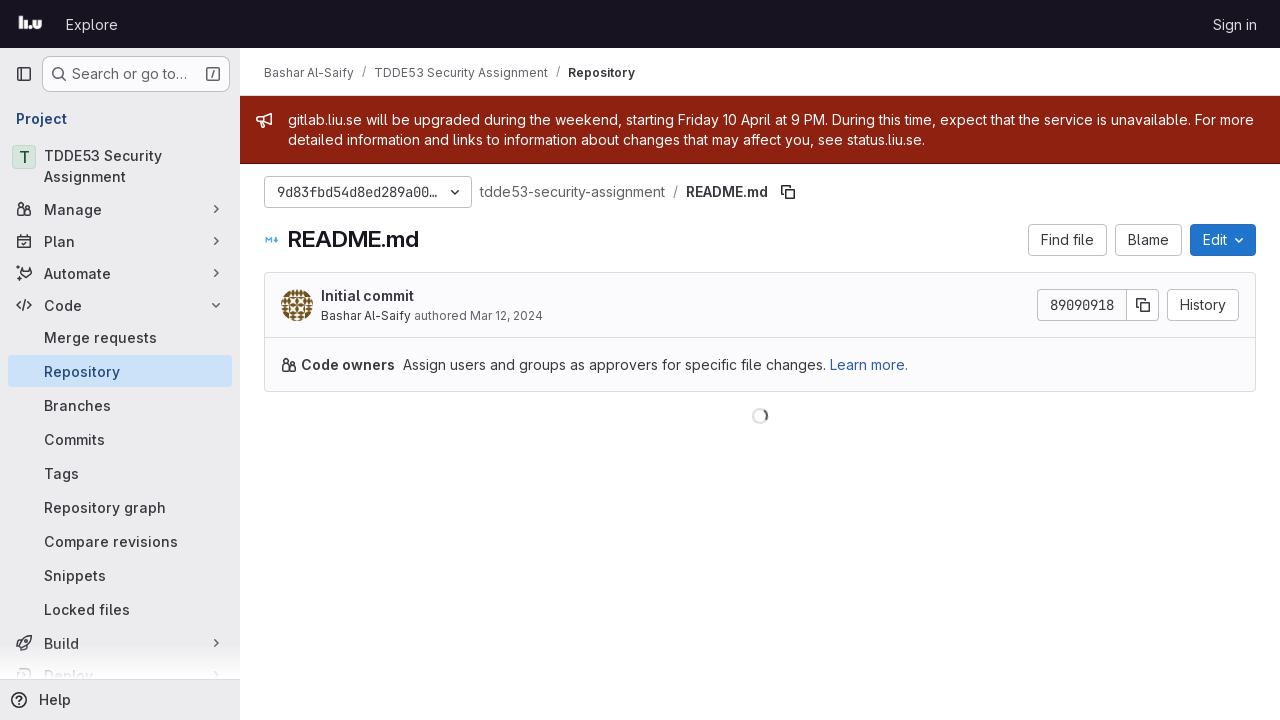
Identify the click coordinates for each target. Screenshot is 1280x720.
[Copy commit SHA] (1143, 305)
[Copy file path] (788, 192)
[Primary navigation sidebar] (24, 74)
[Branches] (120, 405)
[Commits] (120, 439)
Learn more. (869, 364)
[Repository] (120, 371)
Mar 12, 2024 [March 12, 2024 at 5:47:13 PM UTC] (506, 315)
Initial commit (367, 295)
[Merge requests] (120, 337)
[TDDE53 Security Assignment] (120, 166)
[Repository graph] (120, 507)
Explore (92, 24)
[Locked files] (120, 609)
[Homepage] (30, 24)
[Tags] (120, 473)
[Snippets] (120, 575)
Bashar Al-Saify (366, 315)
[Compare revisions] (120, 541)
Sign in (1235, 24)
